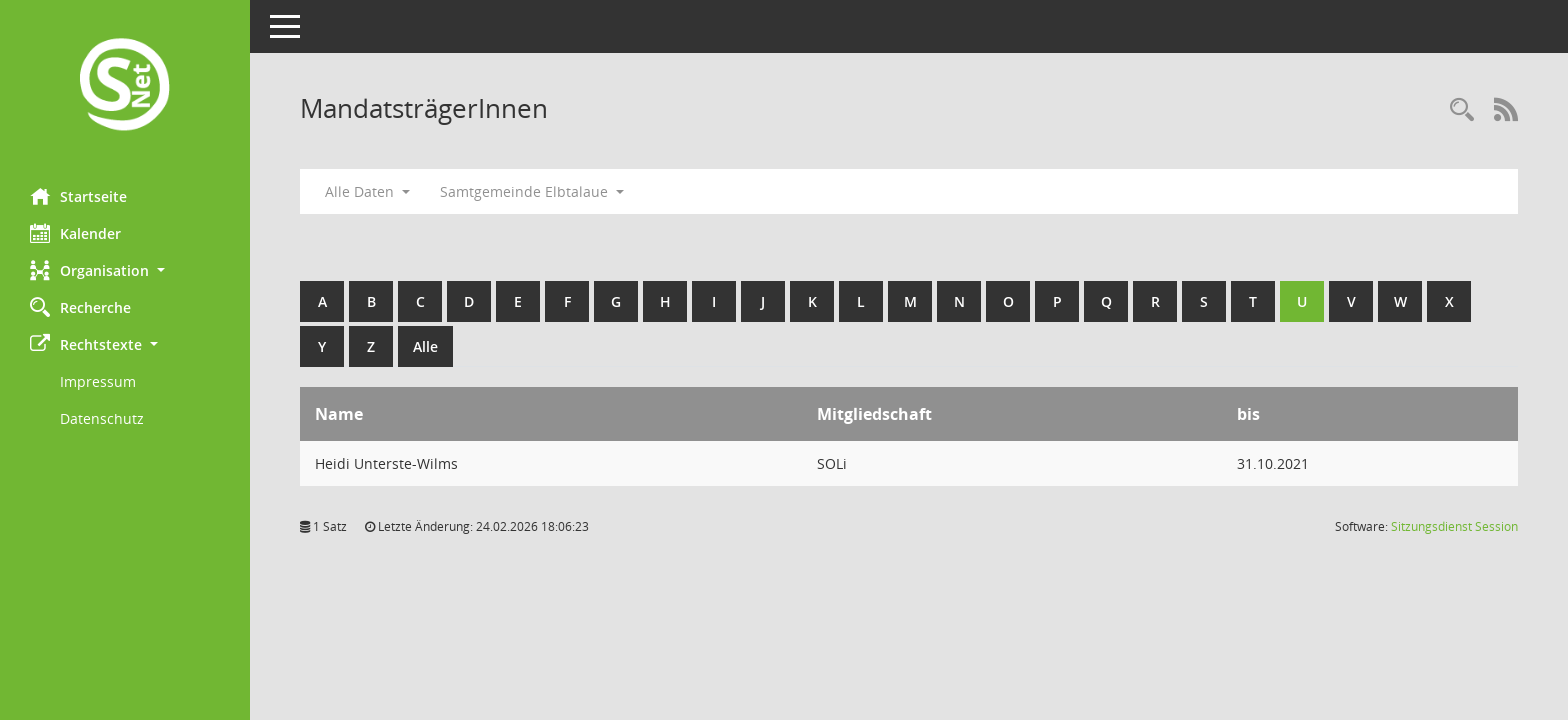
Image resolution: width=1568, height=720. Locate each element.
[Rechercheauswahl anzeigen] (1462, 110)
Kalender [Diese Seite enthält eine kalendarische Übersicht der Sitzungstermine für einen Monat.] (75, 233)
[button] (125, 270)
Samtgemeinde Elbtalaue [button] (532, 191)
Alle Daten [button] (367, 191)
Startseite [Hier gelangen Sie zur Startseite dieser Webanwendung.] (78, 196)
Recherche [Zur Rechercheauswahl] (80, 307)
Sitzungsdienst (1454, 526)
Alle (425, 346)
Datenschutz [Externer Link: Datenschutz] (102, 418)
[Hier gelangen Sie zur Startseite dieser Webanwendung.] (125, 86)
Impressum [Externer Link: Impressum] (98, 381)
